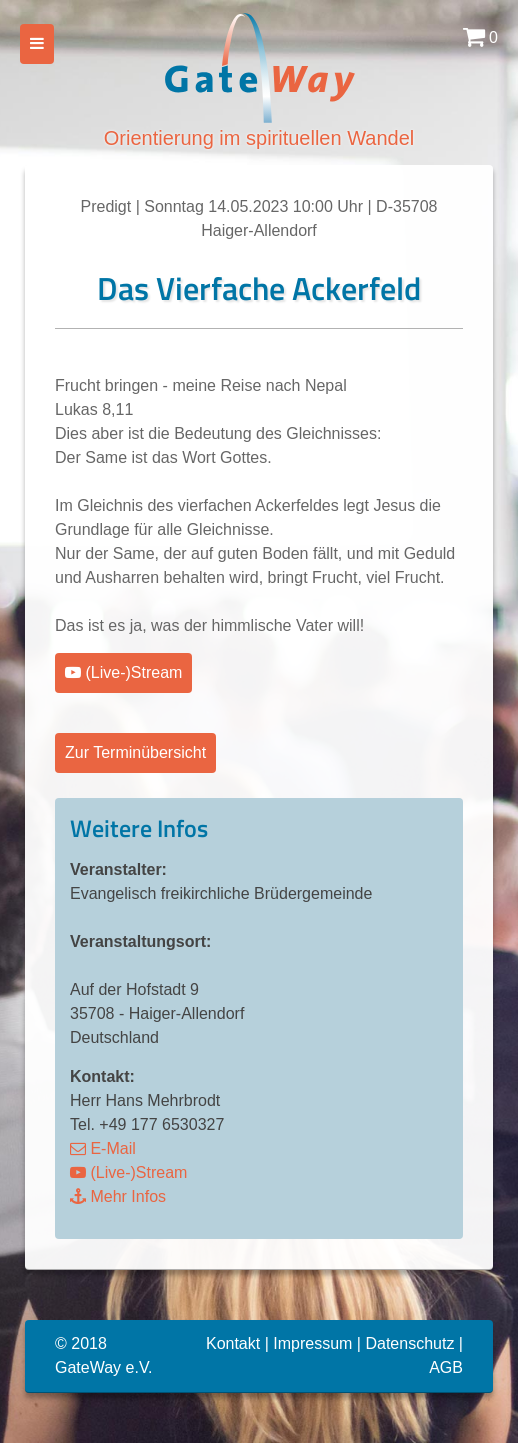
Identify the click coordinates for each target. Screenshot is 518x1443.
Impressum (312, 1343)
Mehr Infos (118, 1196)
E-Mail (103, 1148)
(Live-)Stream (123, 672)
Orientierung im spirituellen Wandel (259, 79)
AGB (446, 1367)
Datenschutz (409, 1343)
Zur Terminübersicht (135, 752)
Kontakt (233, 1343)
